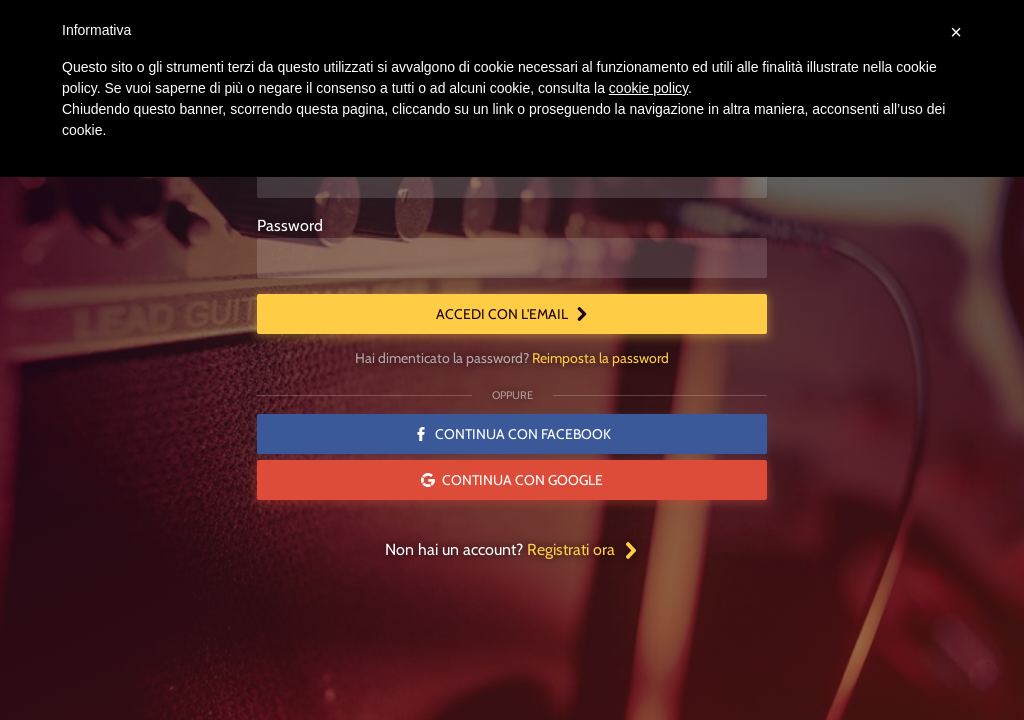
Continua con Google (512, 480)
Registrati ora (583, 549)
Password (290, 225)
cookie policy (648, 88)
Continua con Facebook (512, 434)
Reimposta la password (600, 358)
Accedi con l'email (512, 314)
